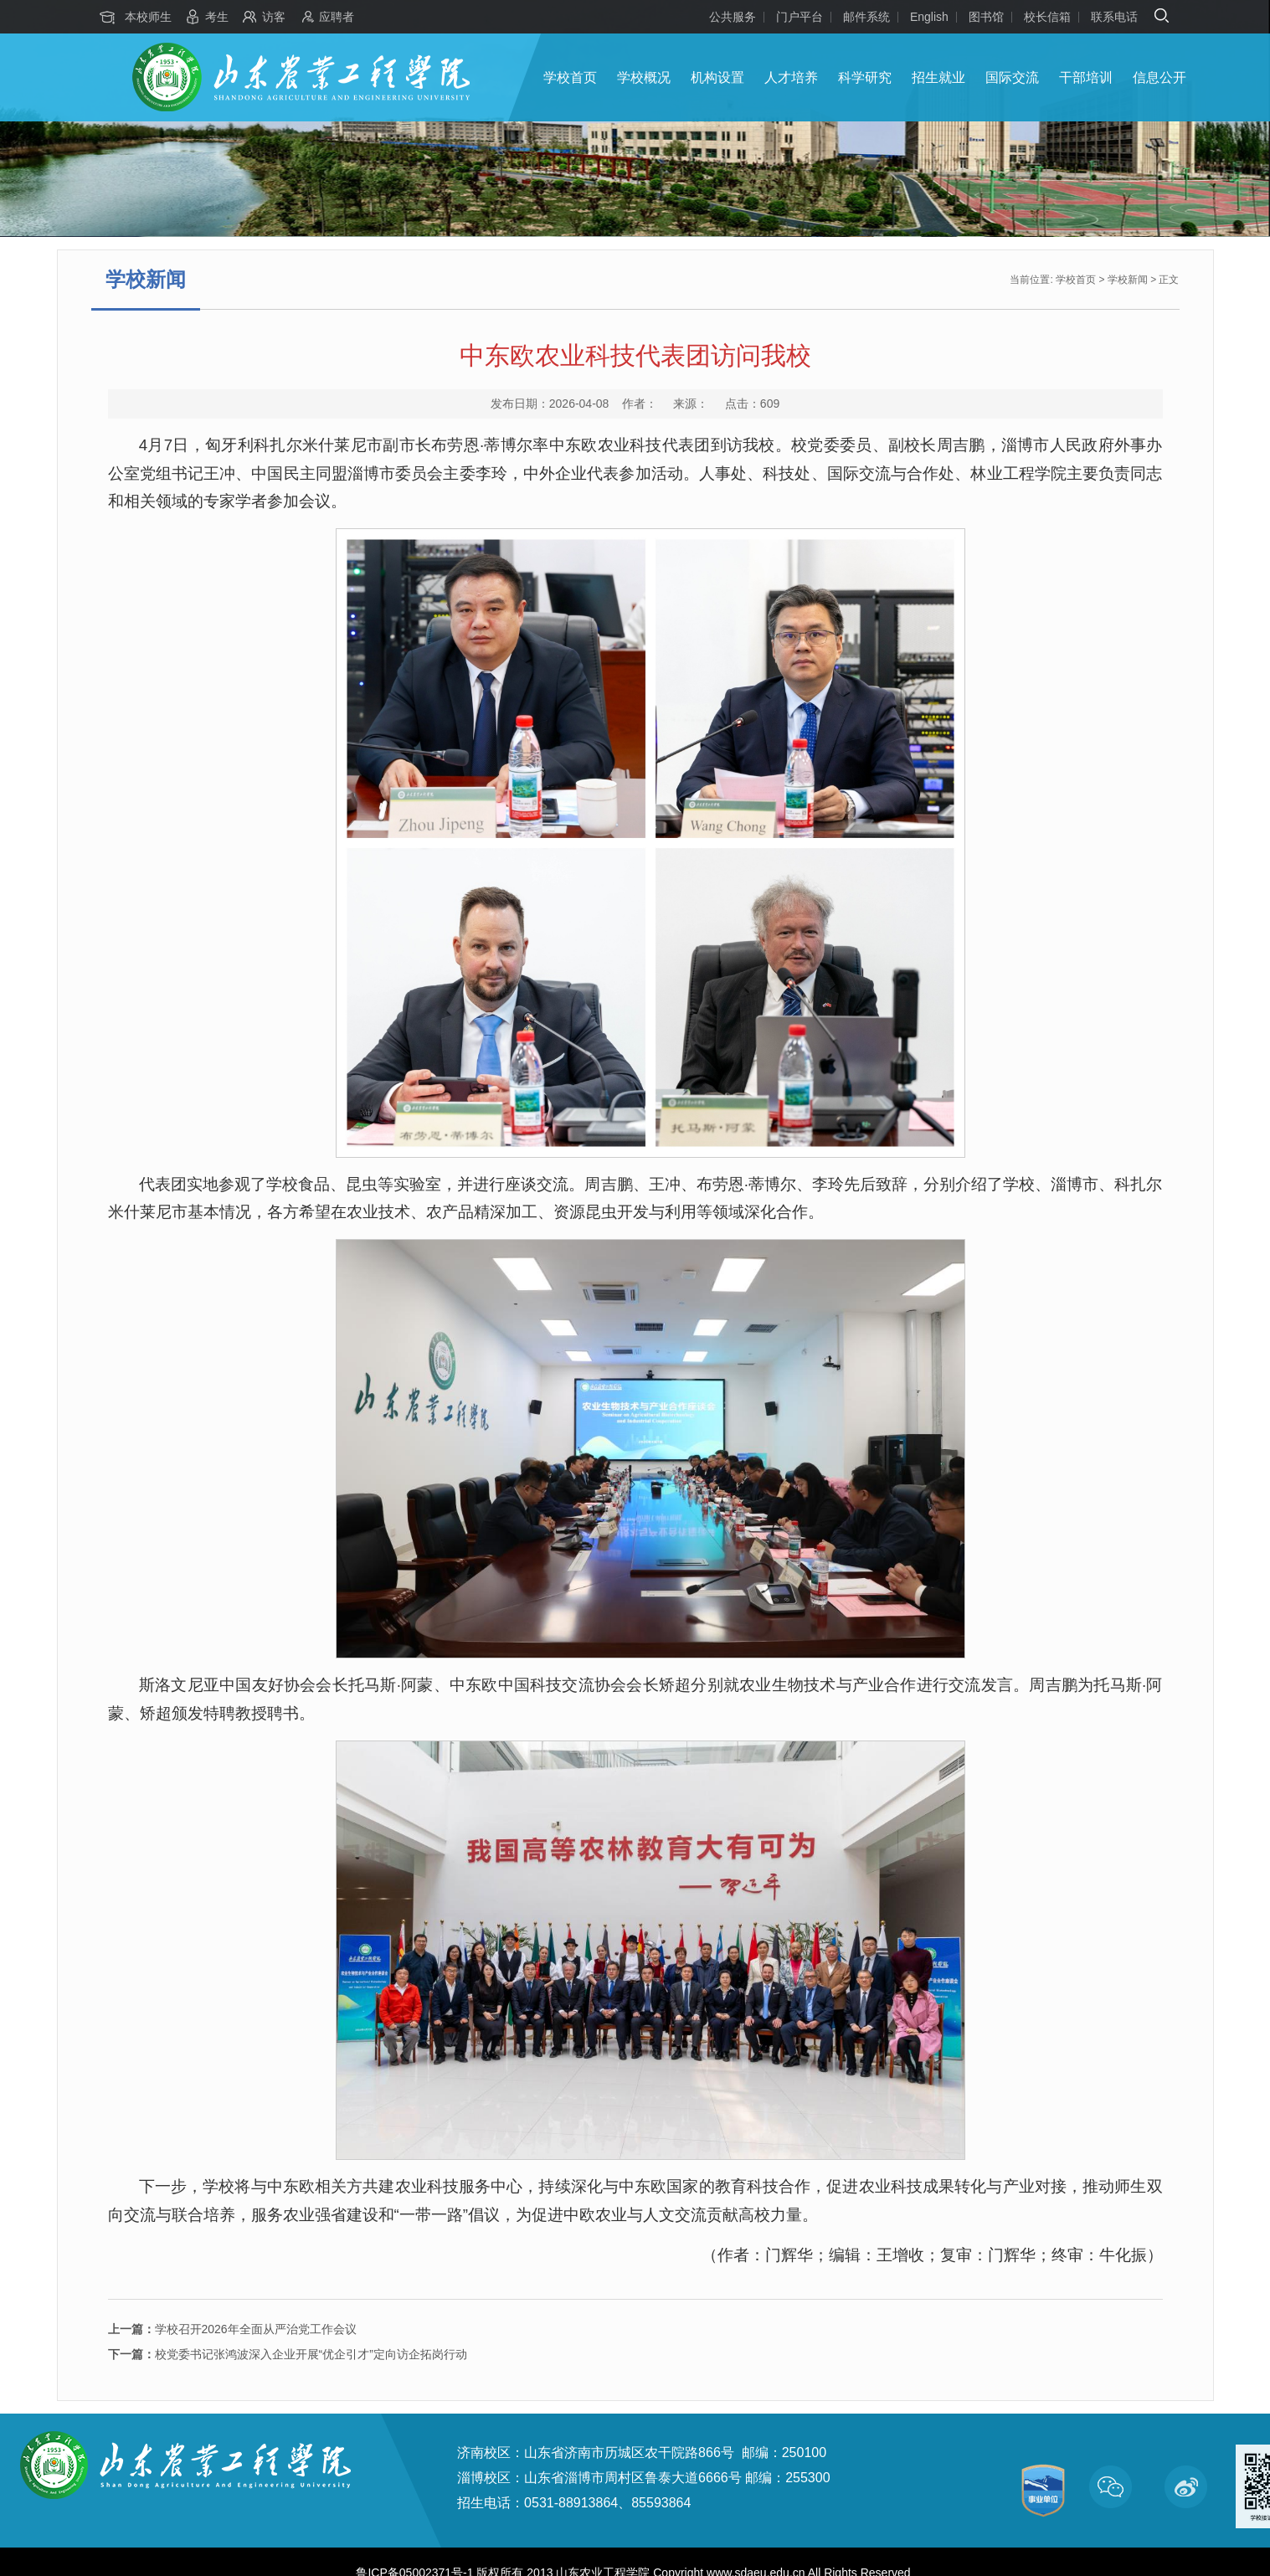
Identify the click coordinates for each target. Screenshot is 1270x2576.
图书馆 (986, 16)
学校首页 (570, 77)
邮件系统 (866, 16)
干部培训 (1086, 77)
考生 (217, 16)
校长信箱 (1047, 16)
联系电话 (1114, 16)
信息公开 (1159, 77)
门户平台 (799, 16)
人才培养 (791, 77)
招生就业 (938, 77)
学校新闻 (1128, 279)
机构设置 (717, 77)
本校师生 (148, 16)
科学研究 (865, 77)
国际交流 (1012, 77)
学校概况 (644, 77)
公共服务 (732, 16)
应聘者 (336, 16)
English (929, 16)
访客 (273, 16)
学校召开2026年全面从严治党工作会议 (232, 2329)
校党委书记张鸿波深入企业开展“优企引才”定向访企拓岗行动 (287, 2354)
